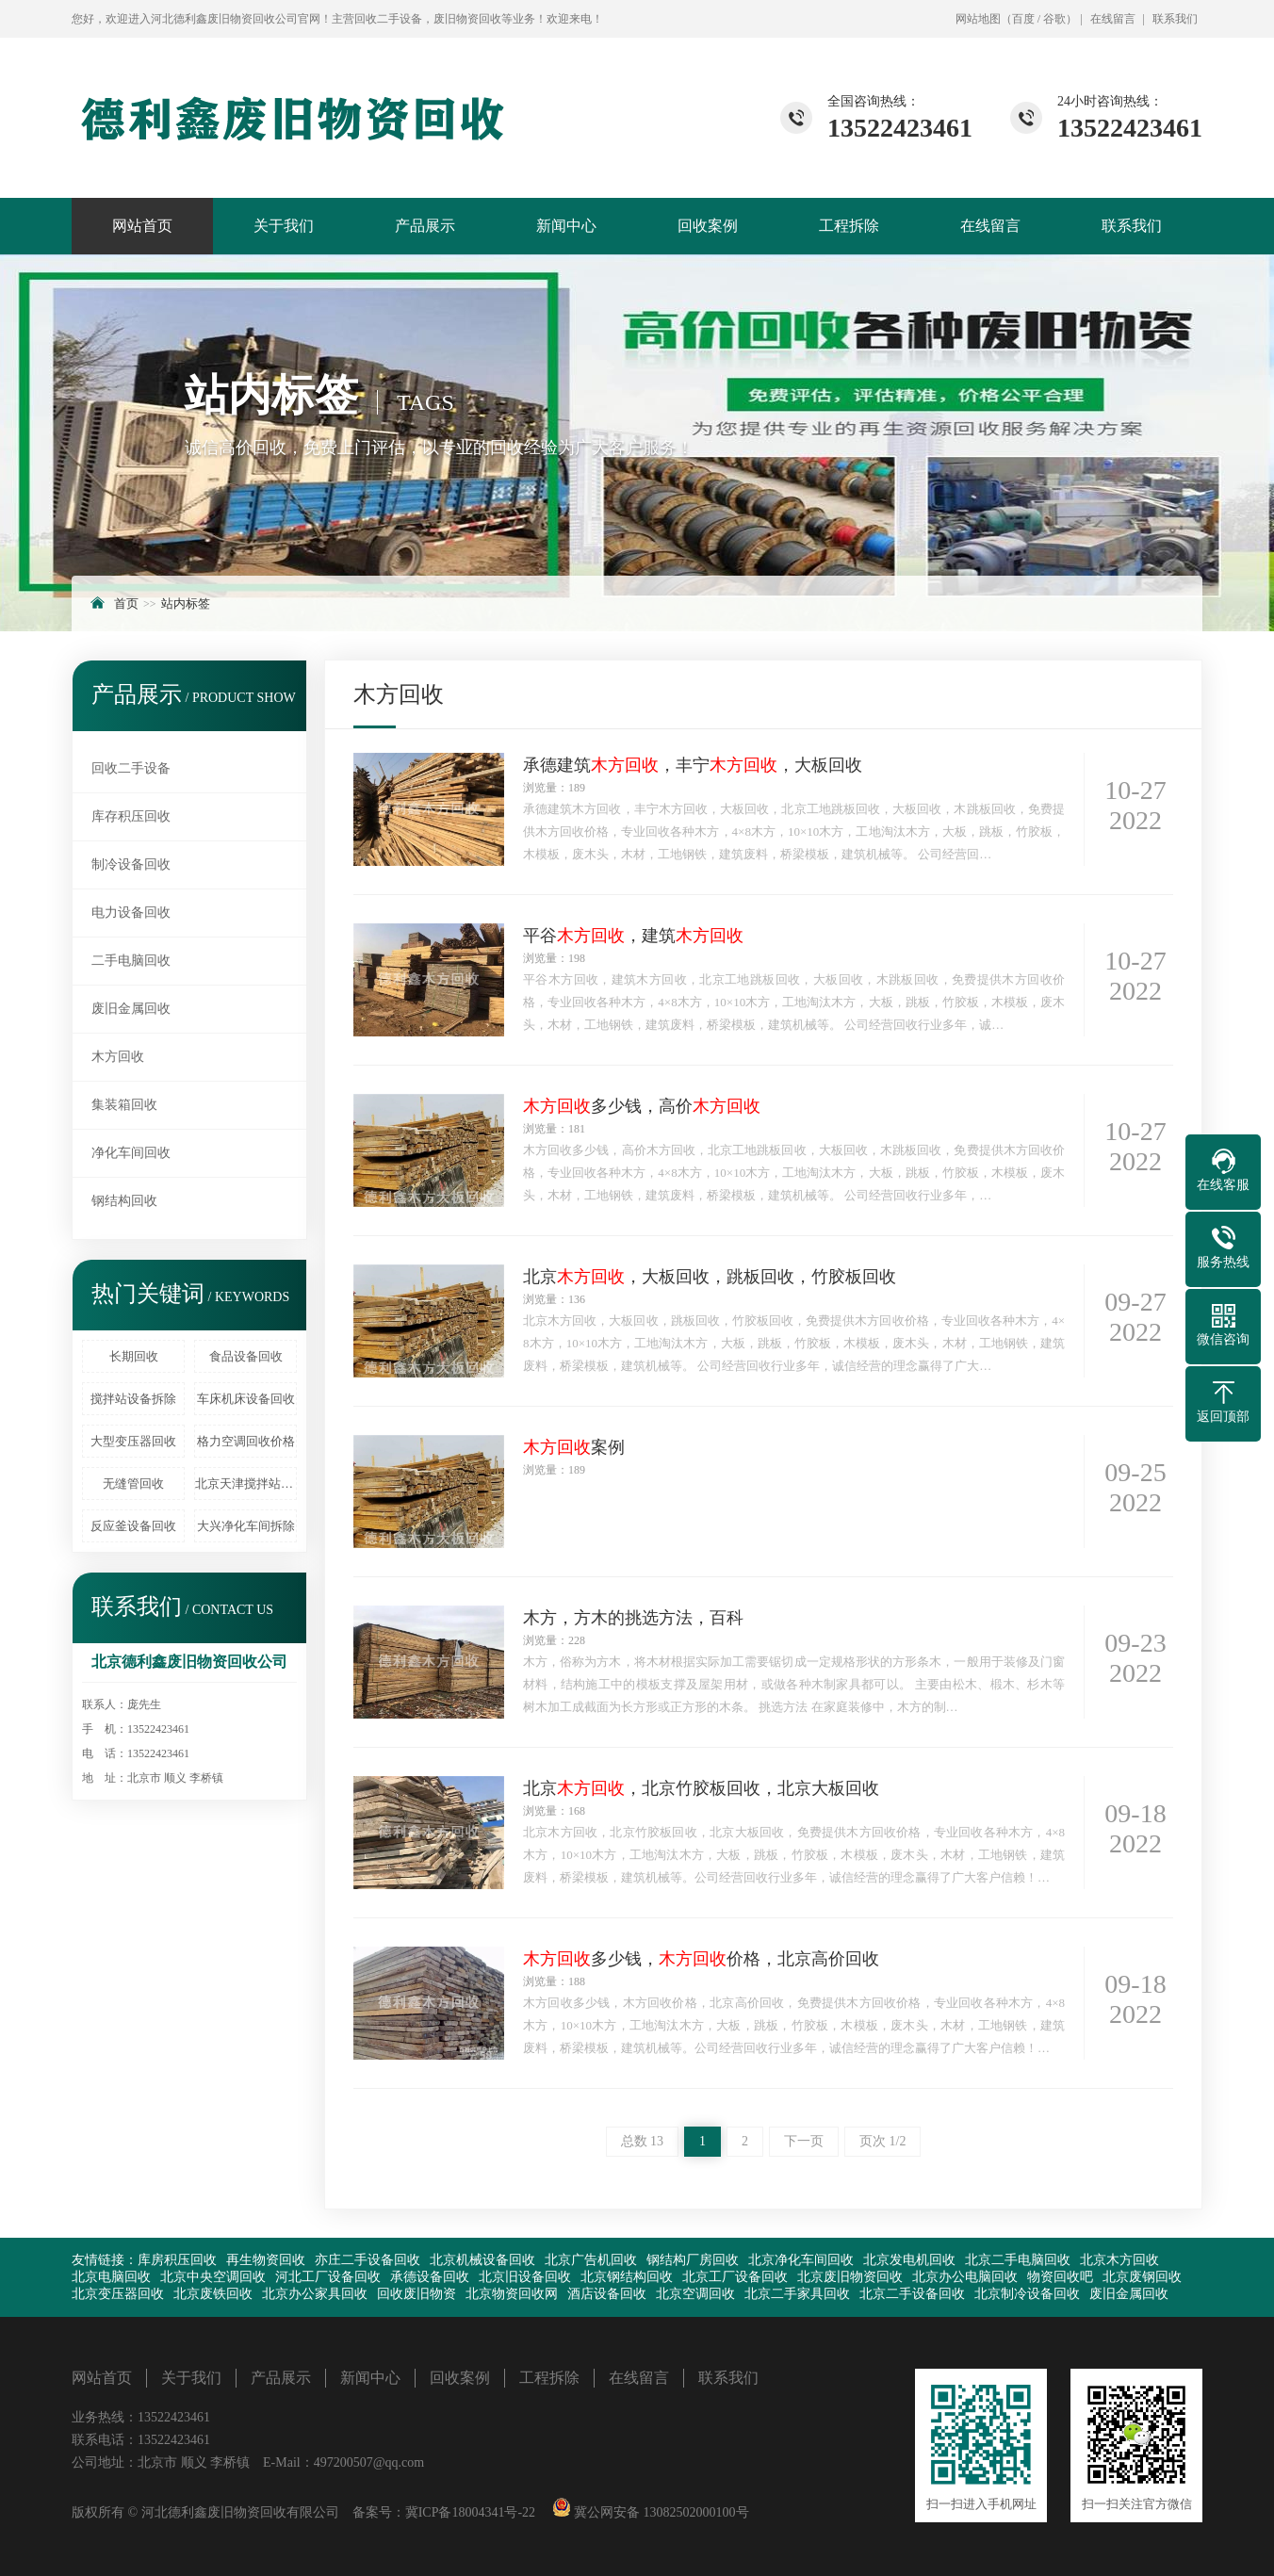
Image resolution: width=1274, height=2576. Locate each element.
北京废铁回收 (213, 2294)
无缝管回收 (133, 1483)
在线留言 (1112, 18)
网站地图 (978, 18)
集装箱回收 (124, 1105)
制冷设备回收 (131, 864)
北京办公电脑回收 (965, 2277)
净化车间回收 (131, 1153)
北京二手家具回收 (797, 2294)
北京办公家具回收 (315, 2294)
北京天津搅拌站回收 (246, 1483)
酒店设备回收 (606, 2294)
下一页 (804, 2141)
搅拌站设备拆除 (133, 1399)
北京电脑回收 (111, 2277)
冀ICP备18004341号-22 (470, 2512)
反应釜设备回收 (133, 1526)
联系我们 (1175, 18)
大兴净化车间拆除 (246, 1526)
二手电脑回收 (131, 961)
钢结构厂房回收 (692, 2260)
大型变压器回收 (133, 1441)
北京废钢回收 (1142, 2277)
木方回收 (117, 1057)
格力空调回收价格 (246, 1441)
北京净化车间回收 (801, 2260)
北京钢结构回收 (626, 2277)
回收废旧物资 (416, 2294)
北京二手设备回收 (912, 2294)
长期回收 (133, 1356)
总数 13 (642, 2141)
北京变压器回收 (118, 2294)
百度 (1023, 18)
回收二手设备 (131, 768)
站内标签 (185, 603)
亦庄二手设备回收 (367, 2260)
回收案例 (708, 226)
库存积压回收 (131, 816)
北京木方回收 (1119, 2260)
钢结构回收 (124, 1201)
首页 (126, 603)
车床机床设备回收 (246, 1399)
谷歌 (1054, 18)
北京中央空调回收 (213, 2277)
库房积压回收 (177, 2260)
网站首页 (142, 226)
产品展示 (425, 226)
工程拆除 (849, 226)
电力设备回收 (131, 912)
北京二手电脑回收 (1017, 2260)
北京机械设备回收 (482, 2260)
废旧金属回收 (131, 1009)
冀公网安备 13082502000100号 (660, 2512)
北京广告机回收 (591, 2260)
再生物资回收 (265, 2260)
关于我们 (283, 226)
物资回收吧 (1060, 2277)
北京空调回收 (695, 2294)
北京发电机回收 (909, 2260)
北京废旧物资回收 (850, 2277)
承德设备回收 (429, 2277)
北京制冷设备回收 (1027, 2294)
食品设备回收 (246, 1356)
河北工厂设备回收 (328, 2277)
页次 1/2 (882, 2141)
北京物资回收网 (512, 2294)
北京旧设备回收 (525, 2277)
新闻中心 (566, 226)
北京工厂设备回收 (735, 2277)
